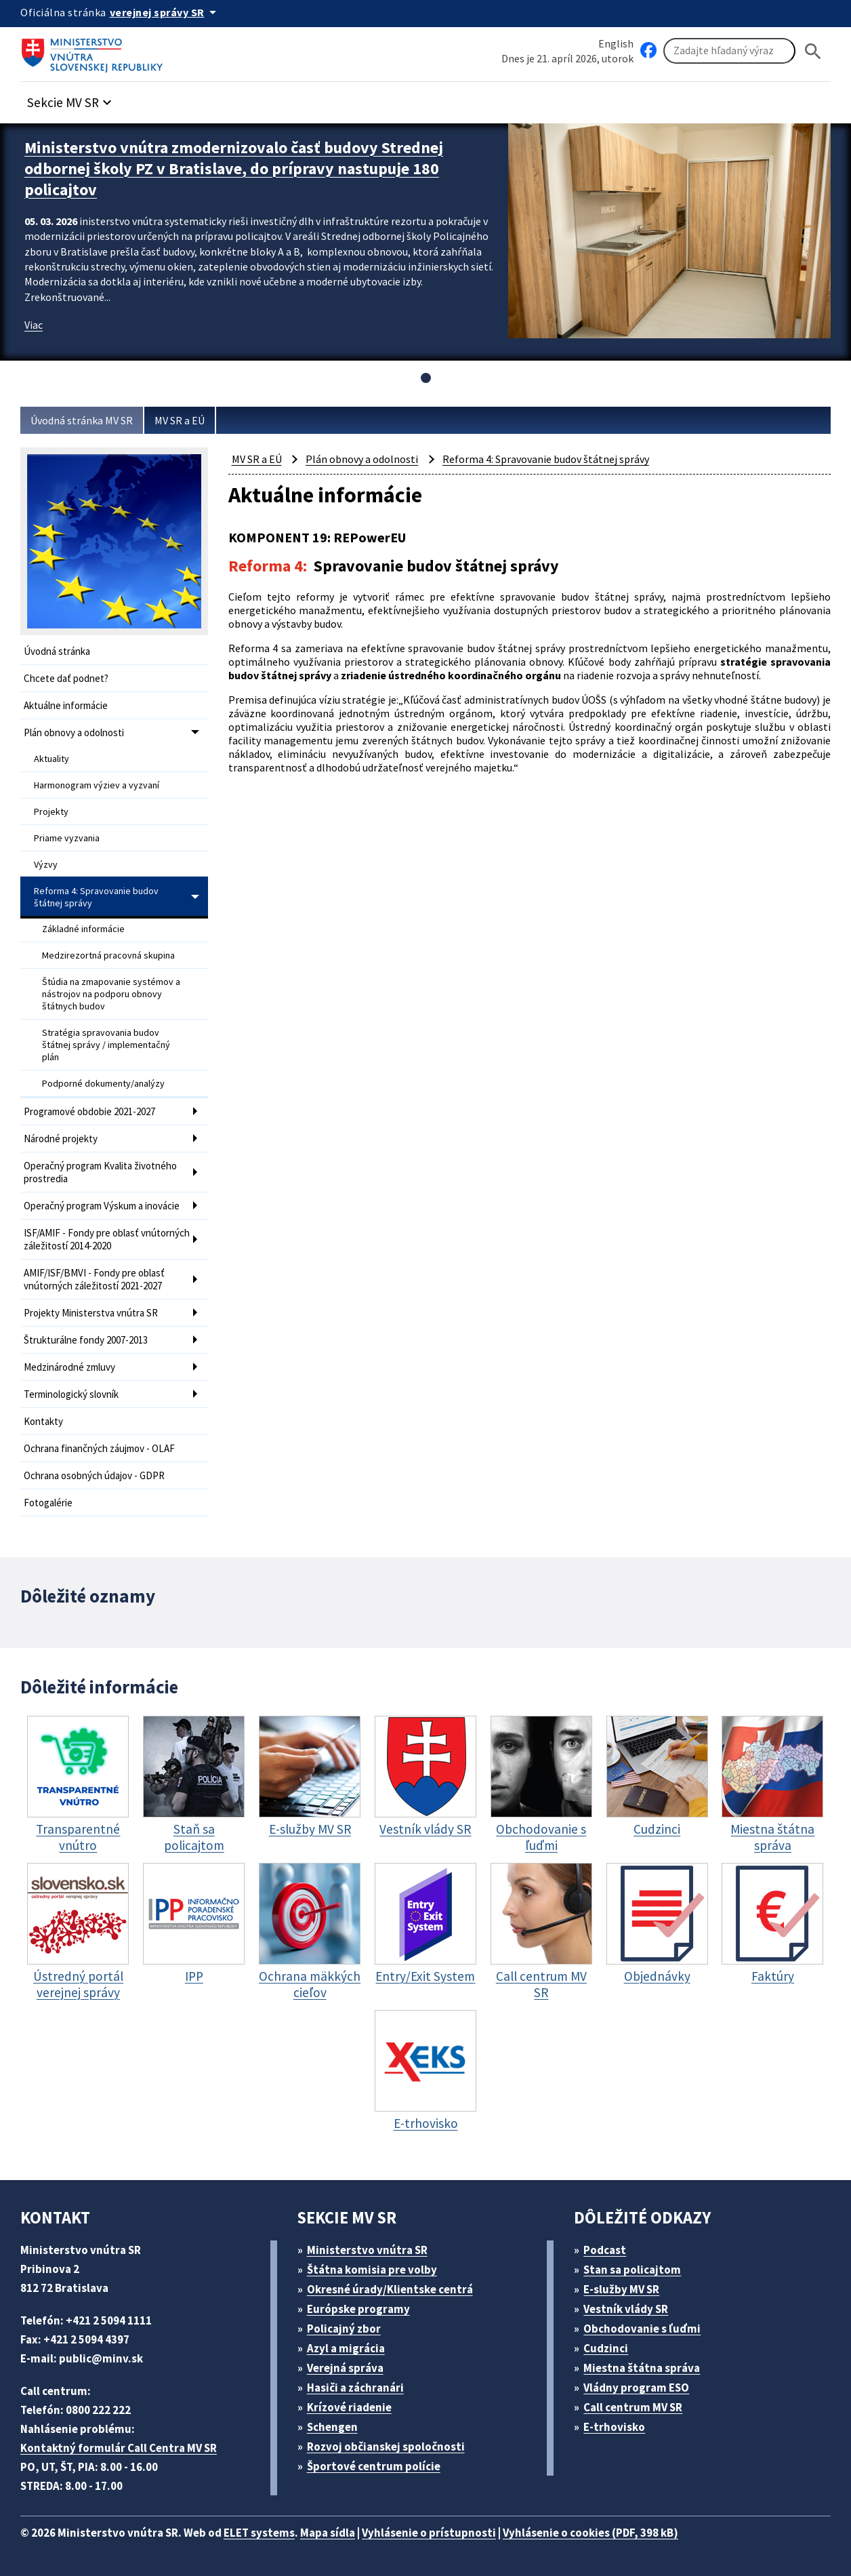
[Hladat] (813, 51)
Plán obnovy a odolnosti (74, 732)
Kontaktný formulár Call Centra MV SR (118, 2447)
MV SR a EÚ (179, 420)
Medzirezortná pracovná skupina (108, 955)
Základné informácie (83, 929)
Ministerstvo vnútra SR (367, 2249)
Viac (33, 324)
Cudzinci (605, 2348)
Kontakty (43, 1421)
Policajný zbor (344, 2328)
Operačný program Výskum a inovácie (102, 1205)
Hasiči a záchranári (355, 2387)
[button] (71, 98)
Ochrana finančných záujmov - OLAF (99, 1448)
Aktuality (51, 758)
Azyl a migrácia (346, 2348)
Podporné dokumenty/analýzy (103, 1083)
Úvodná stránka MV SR (81, 420)
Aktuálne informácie (66, 705)
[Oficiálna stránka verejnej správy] (165, 12)
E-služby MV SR (621, 2289)
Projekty (51, 811)
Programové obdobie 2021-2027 (89, 1111)
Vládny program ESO (636, 2387)
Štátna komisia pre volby (372, 2269)
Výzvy (46, 864)
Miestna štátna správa (641, 2367)
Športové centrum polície (373, 2466)
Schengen (332, 2426)
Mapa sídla (327, 2532)
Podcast (604, 2249)
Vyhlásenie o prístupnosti (429, 2532)
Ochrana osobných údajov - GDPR (94, 1475)
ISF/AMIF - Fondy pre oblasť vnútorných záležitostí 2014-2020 (107, 1239)
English (616, 43)
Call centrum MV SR (632, 2407)
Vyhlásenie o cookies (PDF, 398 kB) (590, 2532)
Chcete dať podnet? (66, 678)
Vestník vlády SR (625, 2308)
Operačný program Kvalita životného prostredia (100, 1172)
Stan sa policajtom (632, 2269)
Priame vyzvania (67, 838)
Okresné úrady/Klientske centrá (390, 2289)
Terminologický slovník (71, 1394)
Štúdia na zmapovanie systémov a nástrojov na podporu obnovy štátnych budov (111, 993)
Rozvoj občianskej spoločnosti (386, 2446)
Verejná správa (345, 2367)
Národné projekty (61, 1138)
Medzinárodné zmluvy (69, 1367)
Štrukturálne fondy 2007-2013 (86, 1339)
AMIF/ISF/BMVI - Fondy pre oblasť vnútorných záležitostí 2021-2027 (94, 1279)
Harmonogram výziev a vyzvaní (96, 785)
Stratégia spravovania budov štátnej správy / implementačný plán (106, 1044)
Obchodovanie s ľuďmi (642, 2328)
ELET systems (259, 2532)
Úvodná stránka (57, 651)
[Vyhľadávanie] (729, 51)
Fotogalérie (48, 1502)
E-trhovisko (614, 2426)
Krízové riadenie (349, 2407)
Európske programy (358, 2308)
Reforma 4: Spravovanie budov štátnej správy (96, 897)
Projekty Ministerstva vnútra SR (91, 1312)
